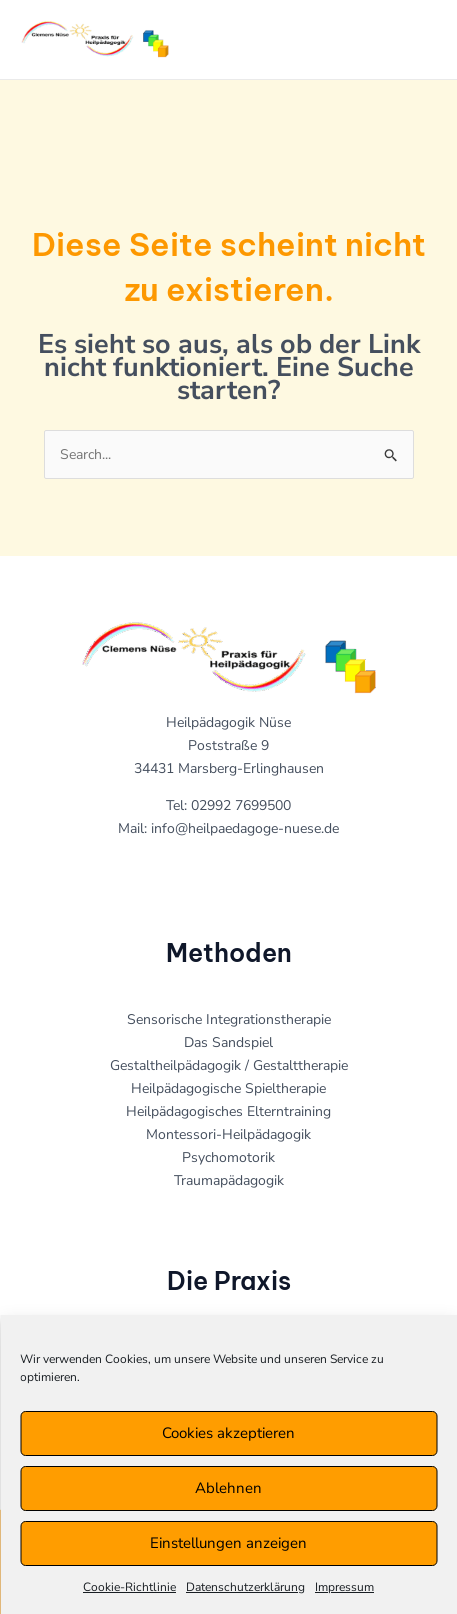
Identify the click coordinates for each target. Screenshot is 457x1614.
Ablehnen (228, 1488)
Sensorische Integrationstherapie (229, 1019)
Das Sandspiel (228, 1042)
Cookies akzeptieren (228, 1433)
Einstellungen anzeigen (228, 1543)
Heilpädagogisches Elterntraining (228, 1111)
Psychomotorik (228, 1157)
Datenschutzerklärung (245, 1587)
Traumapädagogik (229, 1180)
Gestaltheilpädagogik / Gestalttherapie (229, 1065)
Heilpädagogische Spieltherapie (228, 1088)
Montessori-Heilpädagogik (228, 1134)
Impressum (344, 1587)
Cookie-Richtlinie (129, 1587)
